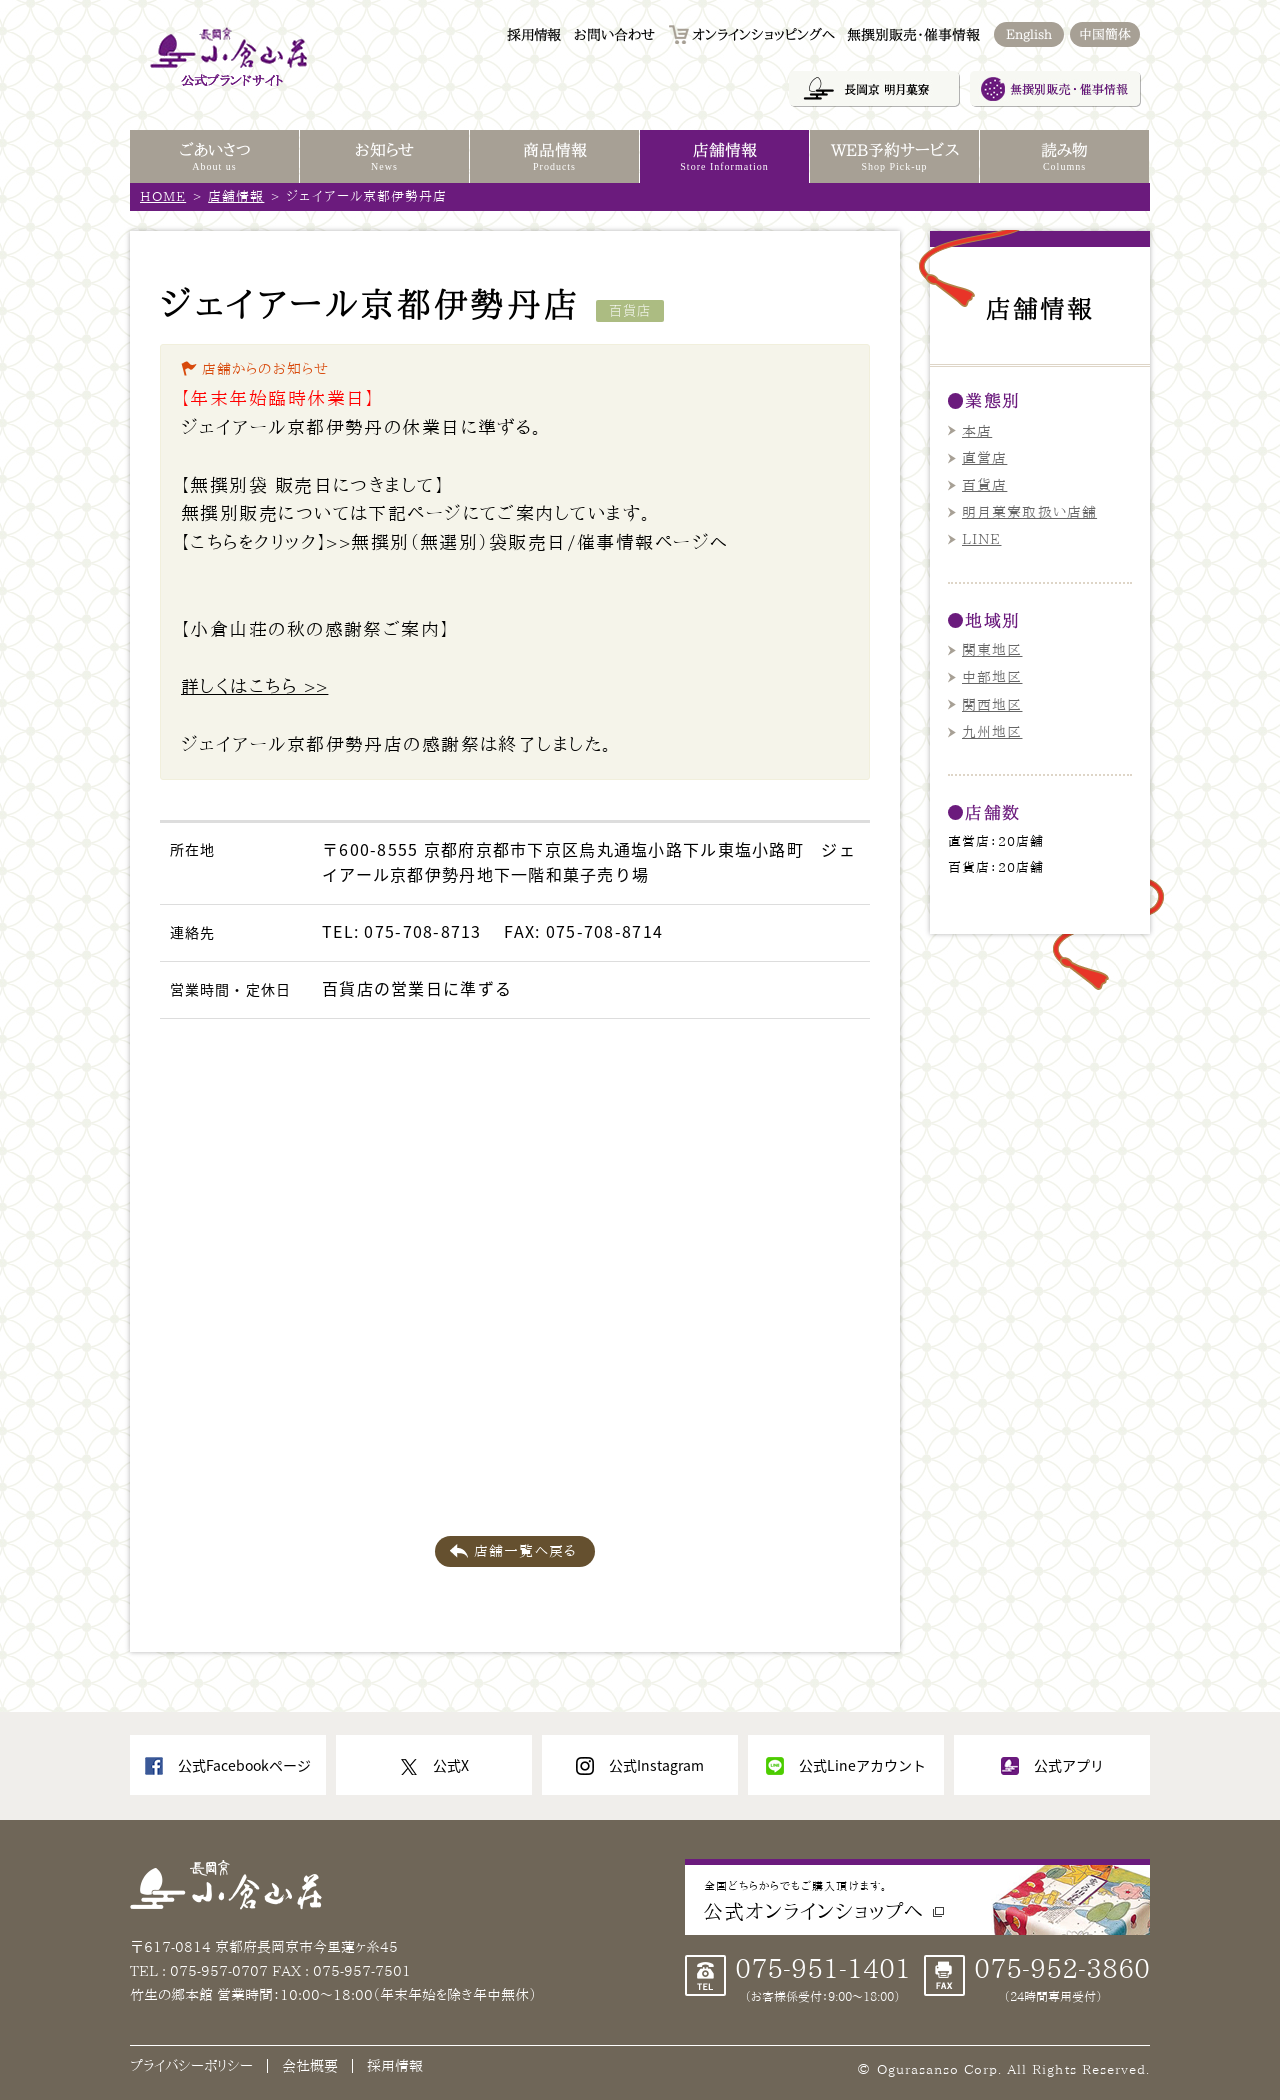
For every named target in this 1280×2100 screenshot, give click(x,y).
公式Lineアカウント (862, 1765)
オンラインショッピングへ (763, 35)
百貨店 (984, 485)
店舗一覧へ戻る (525, 1551)
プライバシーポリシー (191, 2066)
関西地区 (992, 705)
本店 (977, 431)
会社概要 (310, 2066)
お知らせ (384, 158)
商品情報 (554, 158)
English (1029, 34)
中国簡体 (1105, 34)
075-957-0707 (221, 1971)
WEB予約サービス (894, 158)
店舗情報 (236, 196)
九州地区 (992, 732)
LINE (981, 539)
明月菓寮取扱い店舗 (1029, 512)
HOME (163, 196)
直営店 (984, 458)
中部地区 (992, 677)
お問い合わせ (614, 35)
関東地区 (992, 650)
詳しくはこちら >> (254, 686)
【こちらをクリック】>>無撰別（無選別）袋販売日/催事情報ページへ (455, 542)
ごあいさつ (214, 158)
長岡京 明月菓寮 (874, 88)
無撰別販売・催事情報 (1055, 88)
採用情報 (533, 35)
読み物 (1064, 158)
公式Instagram (656, 1765)
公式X (451, 1765)
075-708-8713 (422, 931)
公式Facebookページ (244, 1765)
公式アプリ (1069, 1765)
